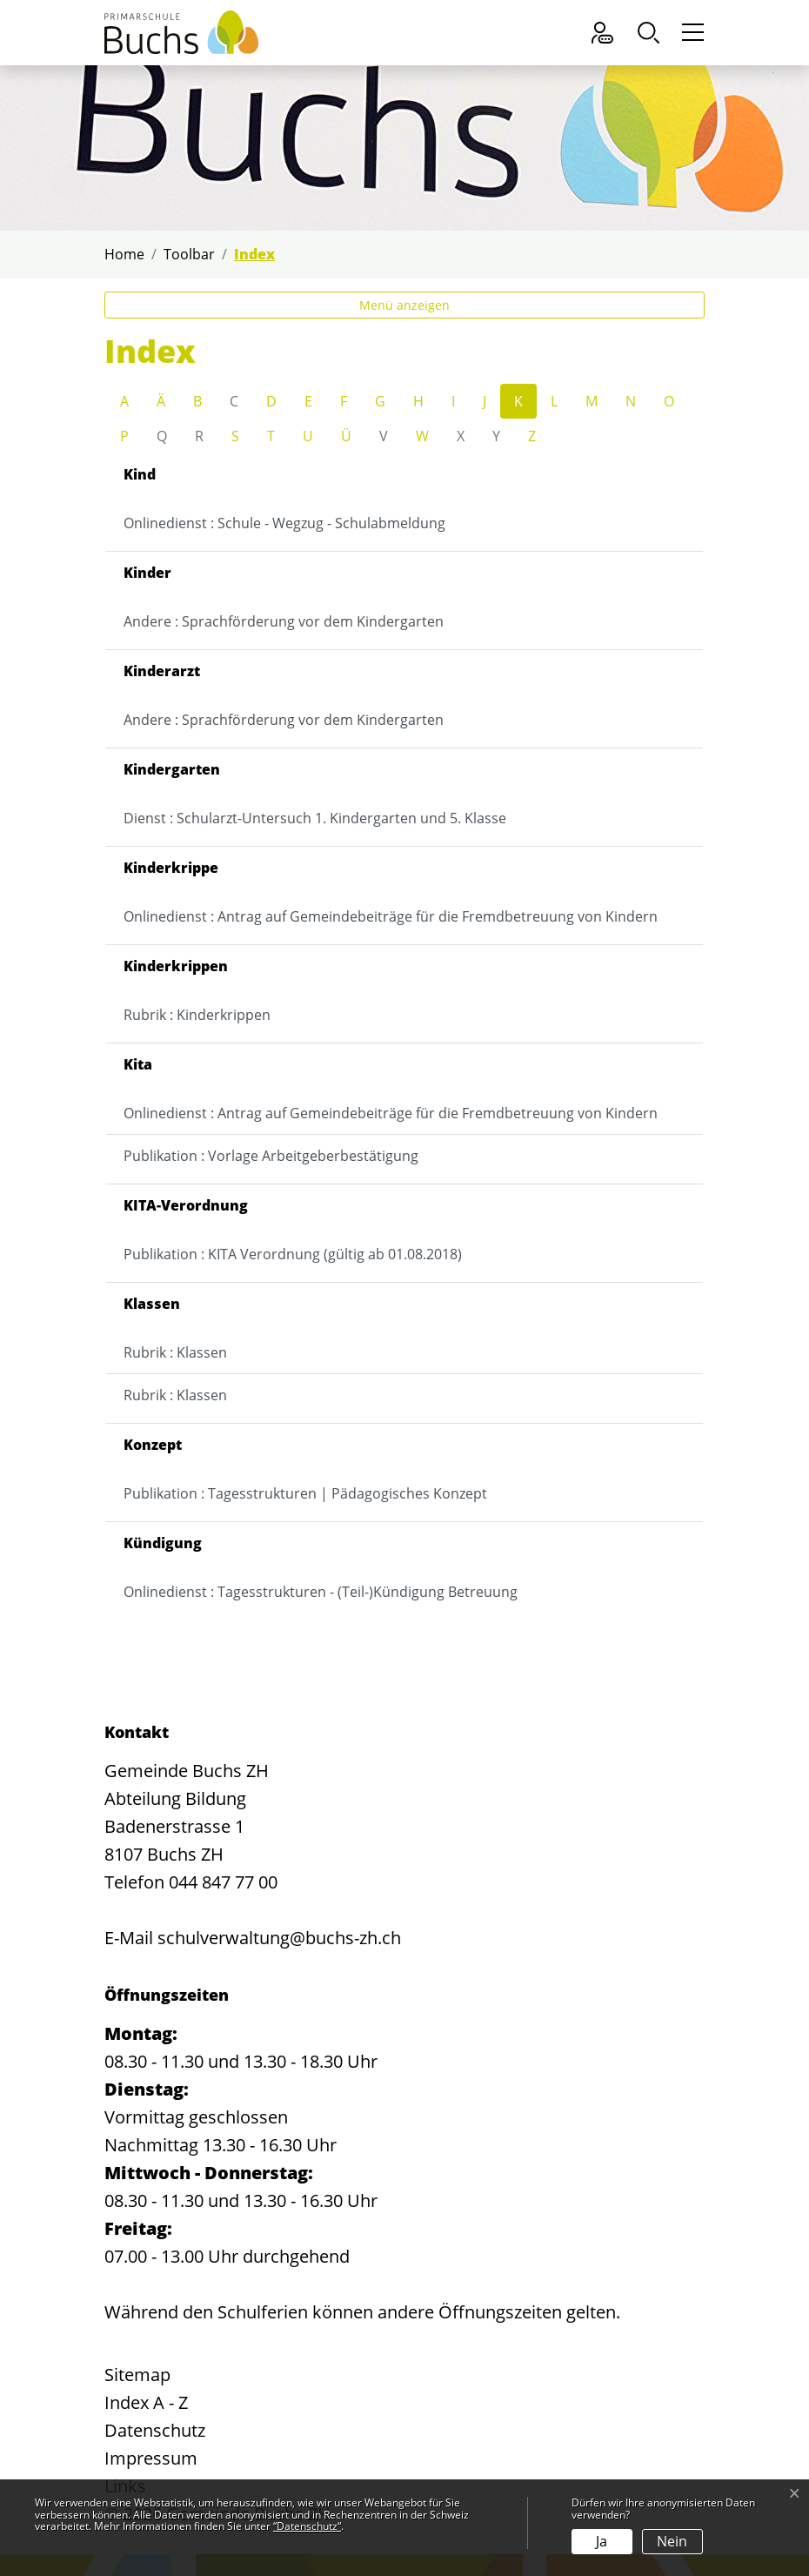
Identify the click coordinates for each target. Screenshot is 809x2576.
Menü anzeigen (404, 305)
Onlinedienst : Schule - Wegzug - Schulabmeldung (284, 523)
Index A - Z (146, 2402)
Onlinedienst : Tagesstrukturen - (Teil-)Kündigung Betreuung (321, 1591)
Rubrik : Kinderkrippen (197, 1014)
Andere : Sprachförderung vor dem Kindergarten (284, 621)
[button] (653, 33)
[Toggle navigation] (690, 32)
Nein (672, 2541)
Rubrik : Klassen (175, 1352)
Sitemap (137, 2374)
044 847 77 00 (223, 1882)
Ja (601, 2541)
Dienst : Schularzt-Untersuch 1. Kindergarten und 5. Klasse (315, 818)
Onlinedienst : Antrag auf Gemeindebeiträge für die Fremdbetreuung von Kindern (391, 916)
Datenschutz (154, 2430)
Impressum (150, 2458)
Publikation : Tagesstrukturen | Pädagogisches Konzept (305, 1493)
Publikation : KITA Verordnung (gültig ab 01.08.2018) (293, 1254)
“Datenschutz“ (307, 2526)
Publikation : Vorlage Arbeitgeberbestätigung (271, 1155)
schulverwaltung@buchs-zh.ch (279, 1937)
